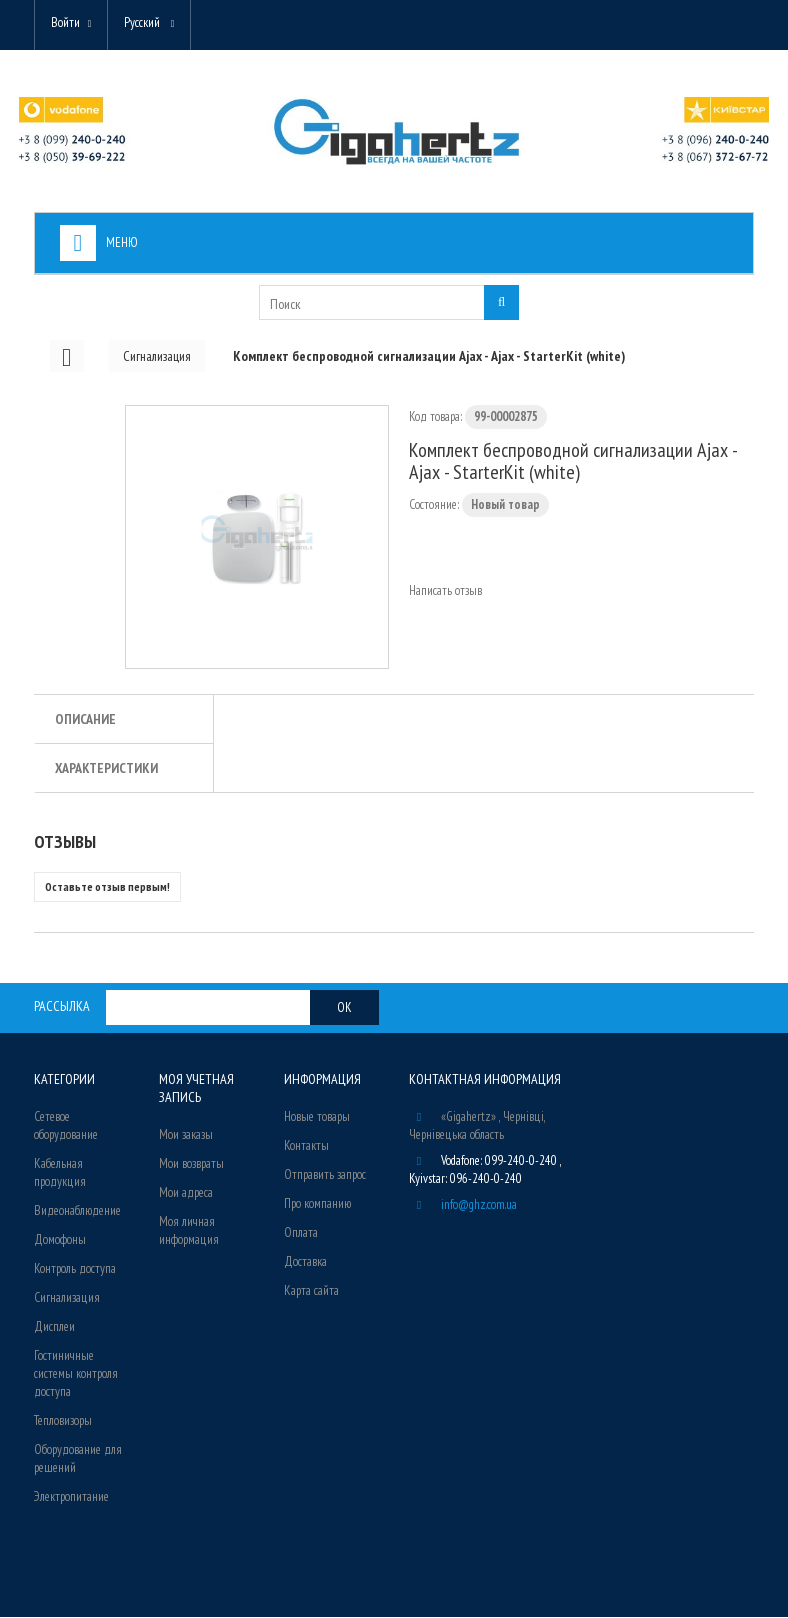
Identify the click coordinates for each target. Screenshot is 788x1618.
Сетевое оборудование (66, 1126)
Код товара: (435, 417)
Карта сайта (311, 1291)
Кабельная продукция (60, 1173)
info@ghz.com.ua (479, 1205)
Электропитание (71, 1497)
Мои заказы (186, 1135)
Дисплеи (54, 1327)
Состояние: (434, 505)
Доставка (305, 1262)
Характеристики (106, 769)
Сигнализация (67, 1298)
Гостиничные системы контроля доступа (76, 1374)
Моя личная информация (189, 1231)
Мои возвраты (191, 1164)
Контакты (306, 1146)
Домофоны (60, 1240)
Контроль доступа (75, 1269)
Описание (85, 720)
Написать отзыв (445, 591)
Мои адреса (186, 1193)
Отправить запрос (325, 1175)
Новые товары (317, 1117)
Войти (65, 22)
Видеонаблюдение (77, 1211)
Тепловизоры (63, 1421)
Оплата (301, 1233)
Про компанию (317, 1204)
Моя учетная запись (196, 1089)
